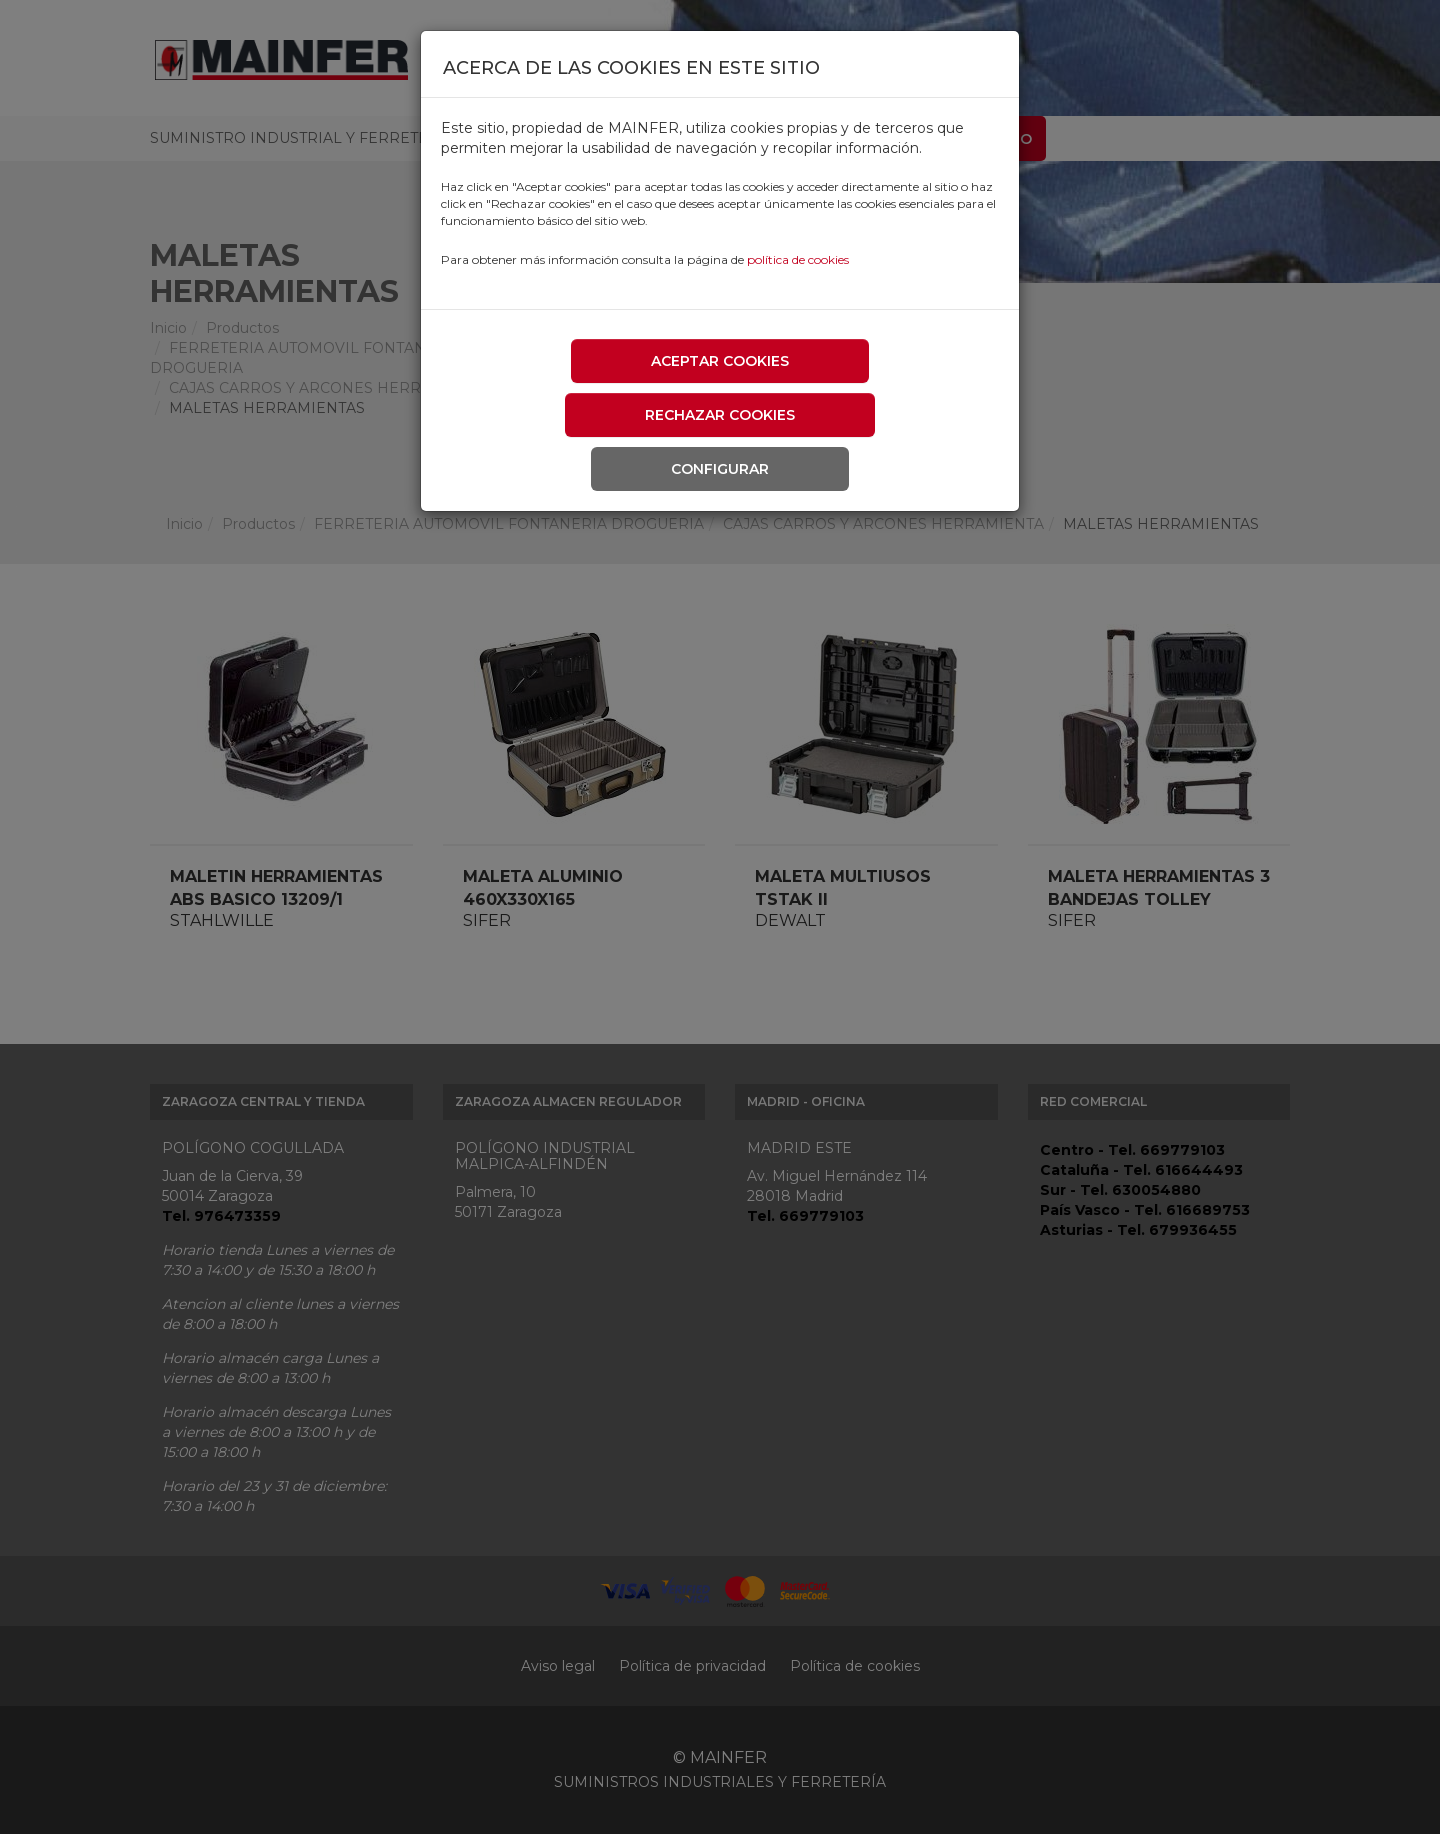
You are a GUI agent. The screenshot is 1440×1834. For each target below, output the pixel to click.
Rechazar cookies (720, 415)
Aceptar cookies (720, 361)
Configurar (720, 469)
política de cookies (798, 259)
